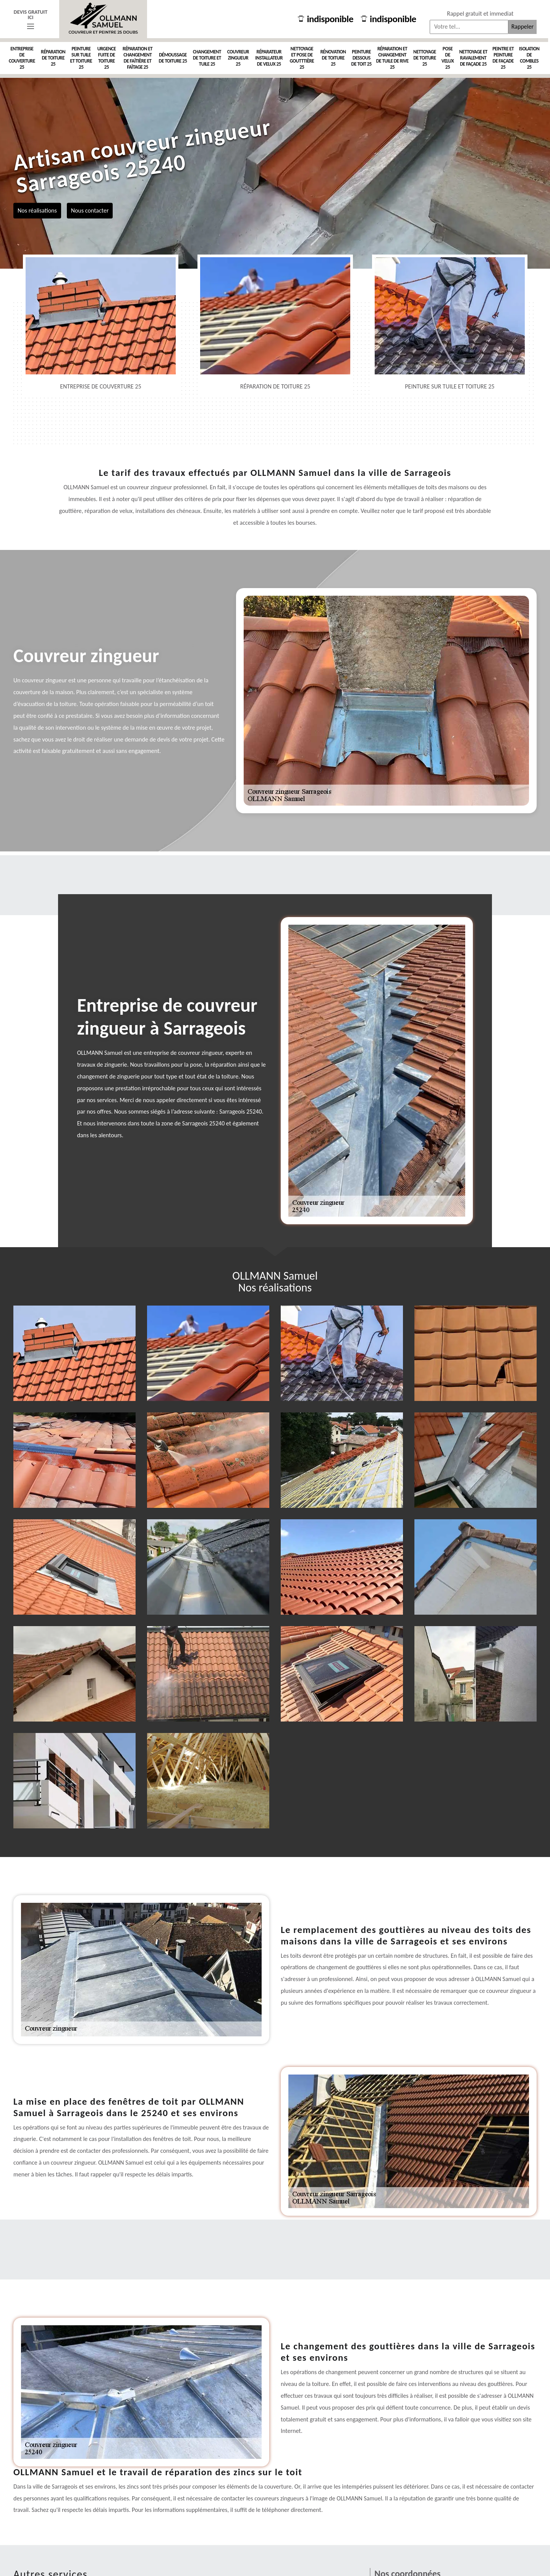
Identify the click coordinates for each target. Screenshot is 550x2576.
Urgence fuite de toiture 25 (106, 58)
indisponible (325, 19)
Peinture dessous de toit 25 (361, 58)
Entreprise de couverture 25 (22, 58)
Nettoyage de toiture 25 (424, 58)
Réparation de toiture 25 (53, 58)
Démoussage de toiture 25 (173, 58)
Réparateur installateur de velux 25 (269, 58)
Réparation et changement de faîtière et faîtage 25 (137, 58)
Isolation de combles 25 (529, 58)
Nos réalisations (37, 210)
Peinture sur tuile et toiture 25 (81, 58)
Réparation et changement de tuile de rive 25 (392, 58)
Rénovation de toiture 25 (333, 58)
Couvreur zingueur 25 (238, 58)
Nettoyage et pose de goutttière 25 (302, 58)
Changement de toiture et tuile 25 (207, 58)
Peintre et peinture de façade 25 (503, 58)
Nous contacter (90, 210)
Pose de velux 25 (448, 58)
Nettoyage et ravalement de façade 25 (473, 58)
